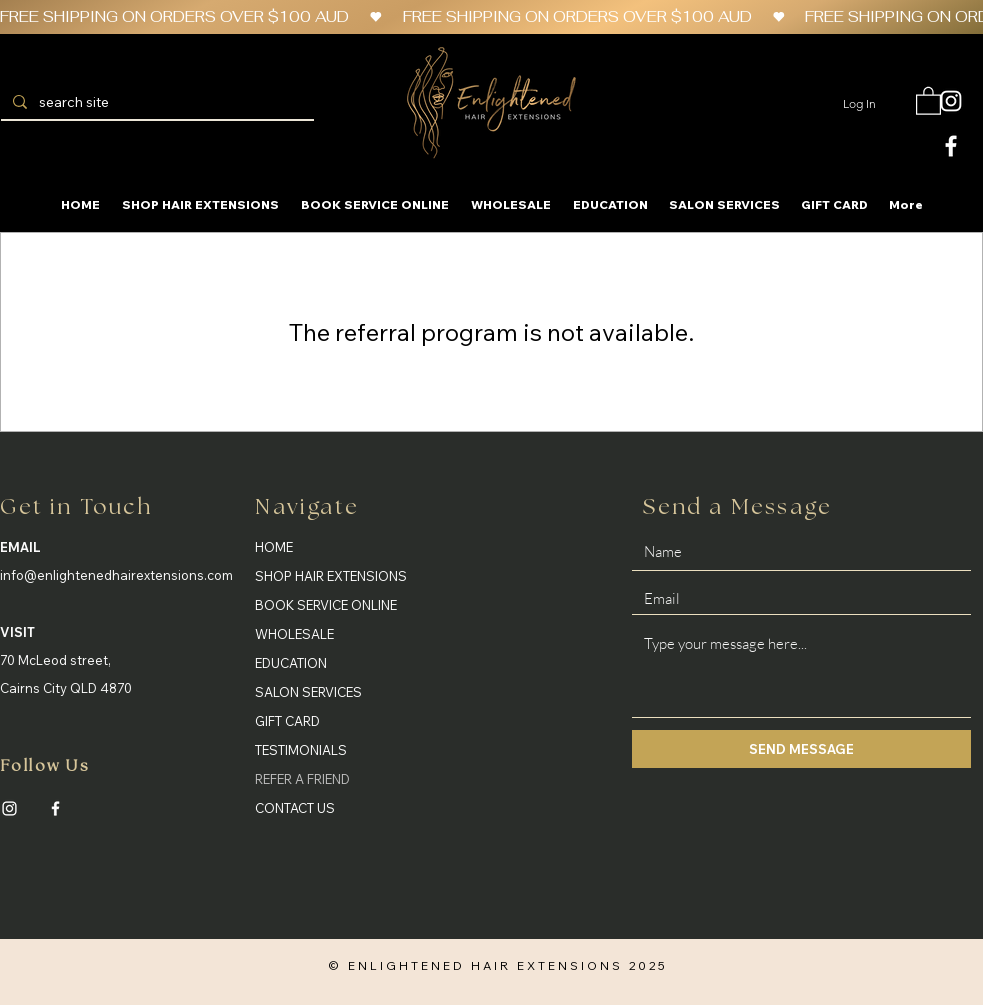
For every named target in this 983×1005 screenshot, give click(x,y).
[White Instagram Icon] (951, 101)
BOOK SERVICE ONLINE (326, 605)
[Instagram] (9, 808)
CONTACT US (295, 808)
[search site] (155, 103)
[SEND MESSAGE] (801, 749)
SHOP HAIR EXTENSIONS (331, 576)
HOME (274, 547)
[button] (928, 100)
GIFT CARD (287, 721)
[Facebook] (55, 808)
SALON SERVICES (308, 692)
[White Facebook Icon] (951, 146)
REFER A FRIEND (302, 779)
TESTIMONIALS (301, 750)
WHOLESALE (294, 634)
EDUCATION (291, 663)
